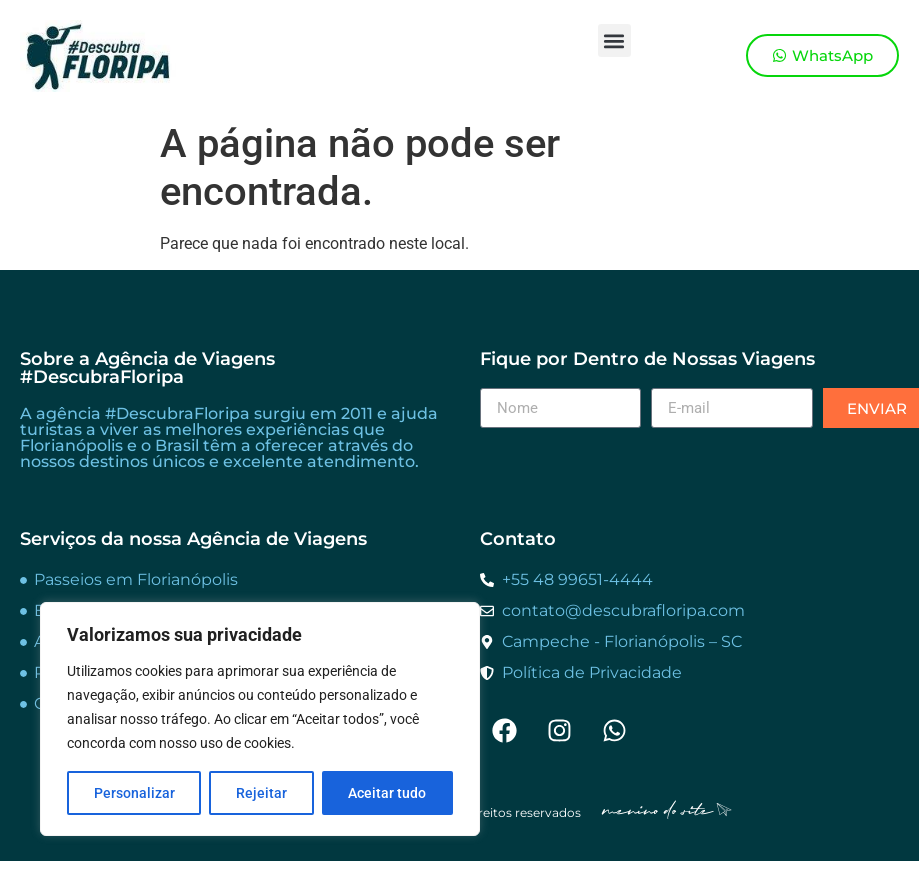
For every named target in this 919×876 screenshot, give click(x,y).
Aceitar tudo (387, 793)
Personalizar (134, 793)
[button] (614, 40)
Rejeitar (261, 793)
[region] (260, 719)
